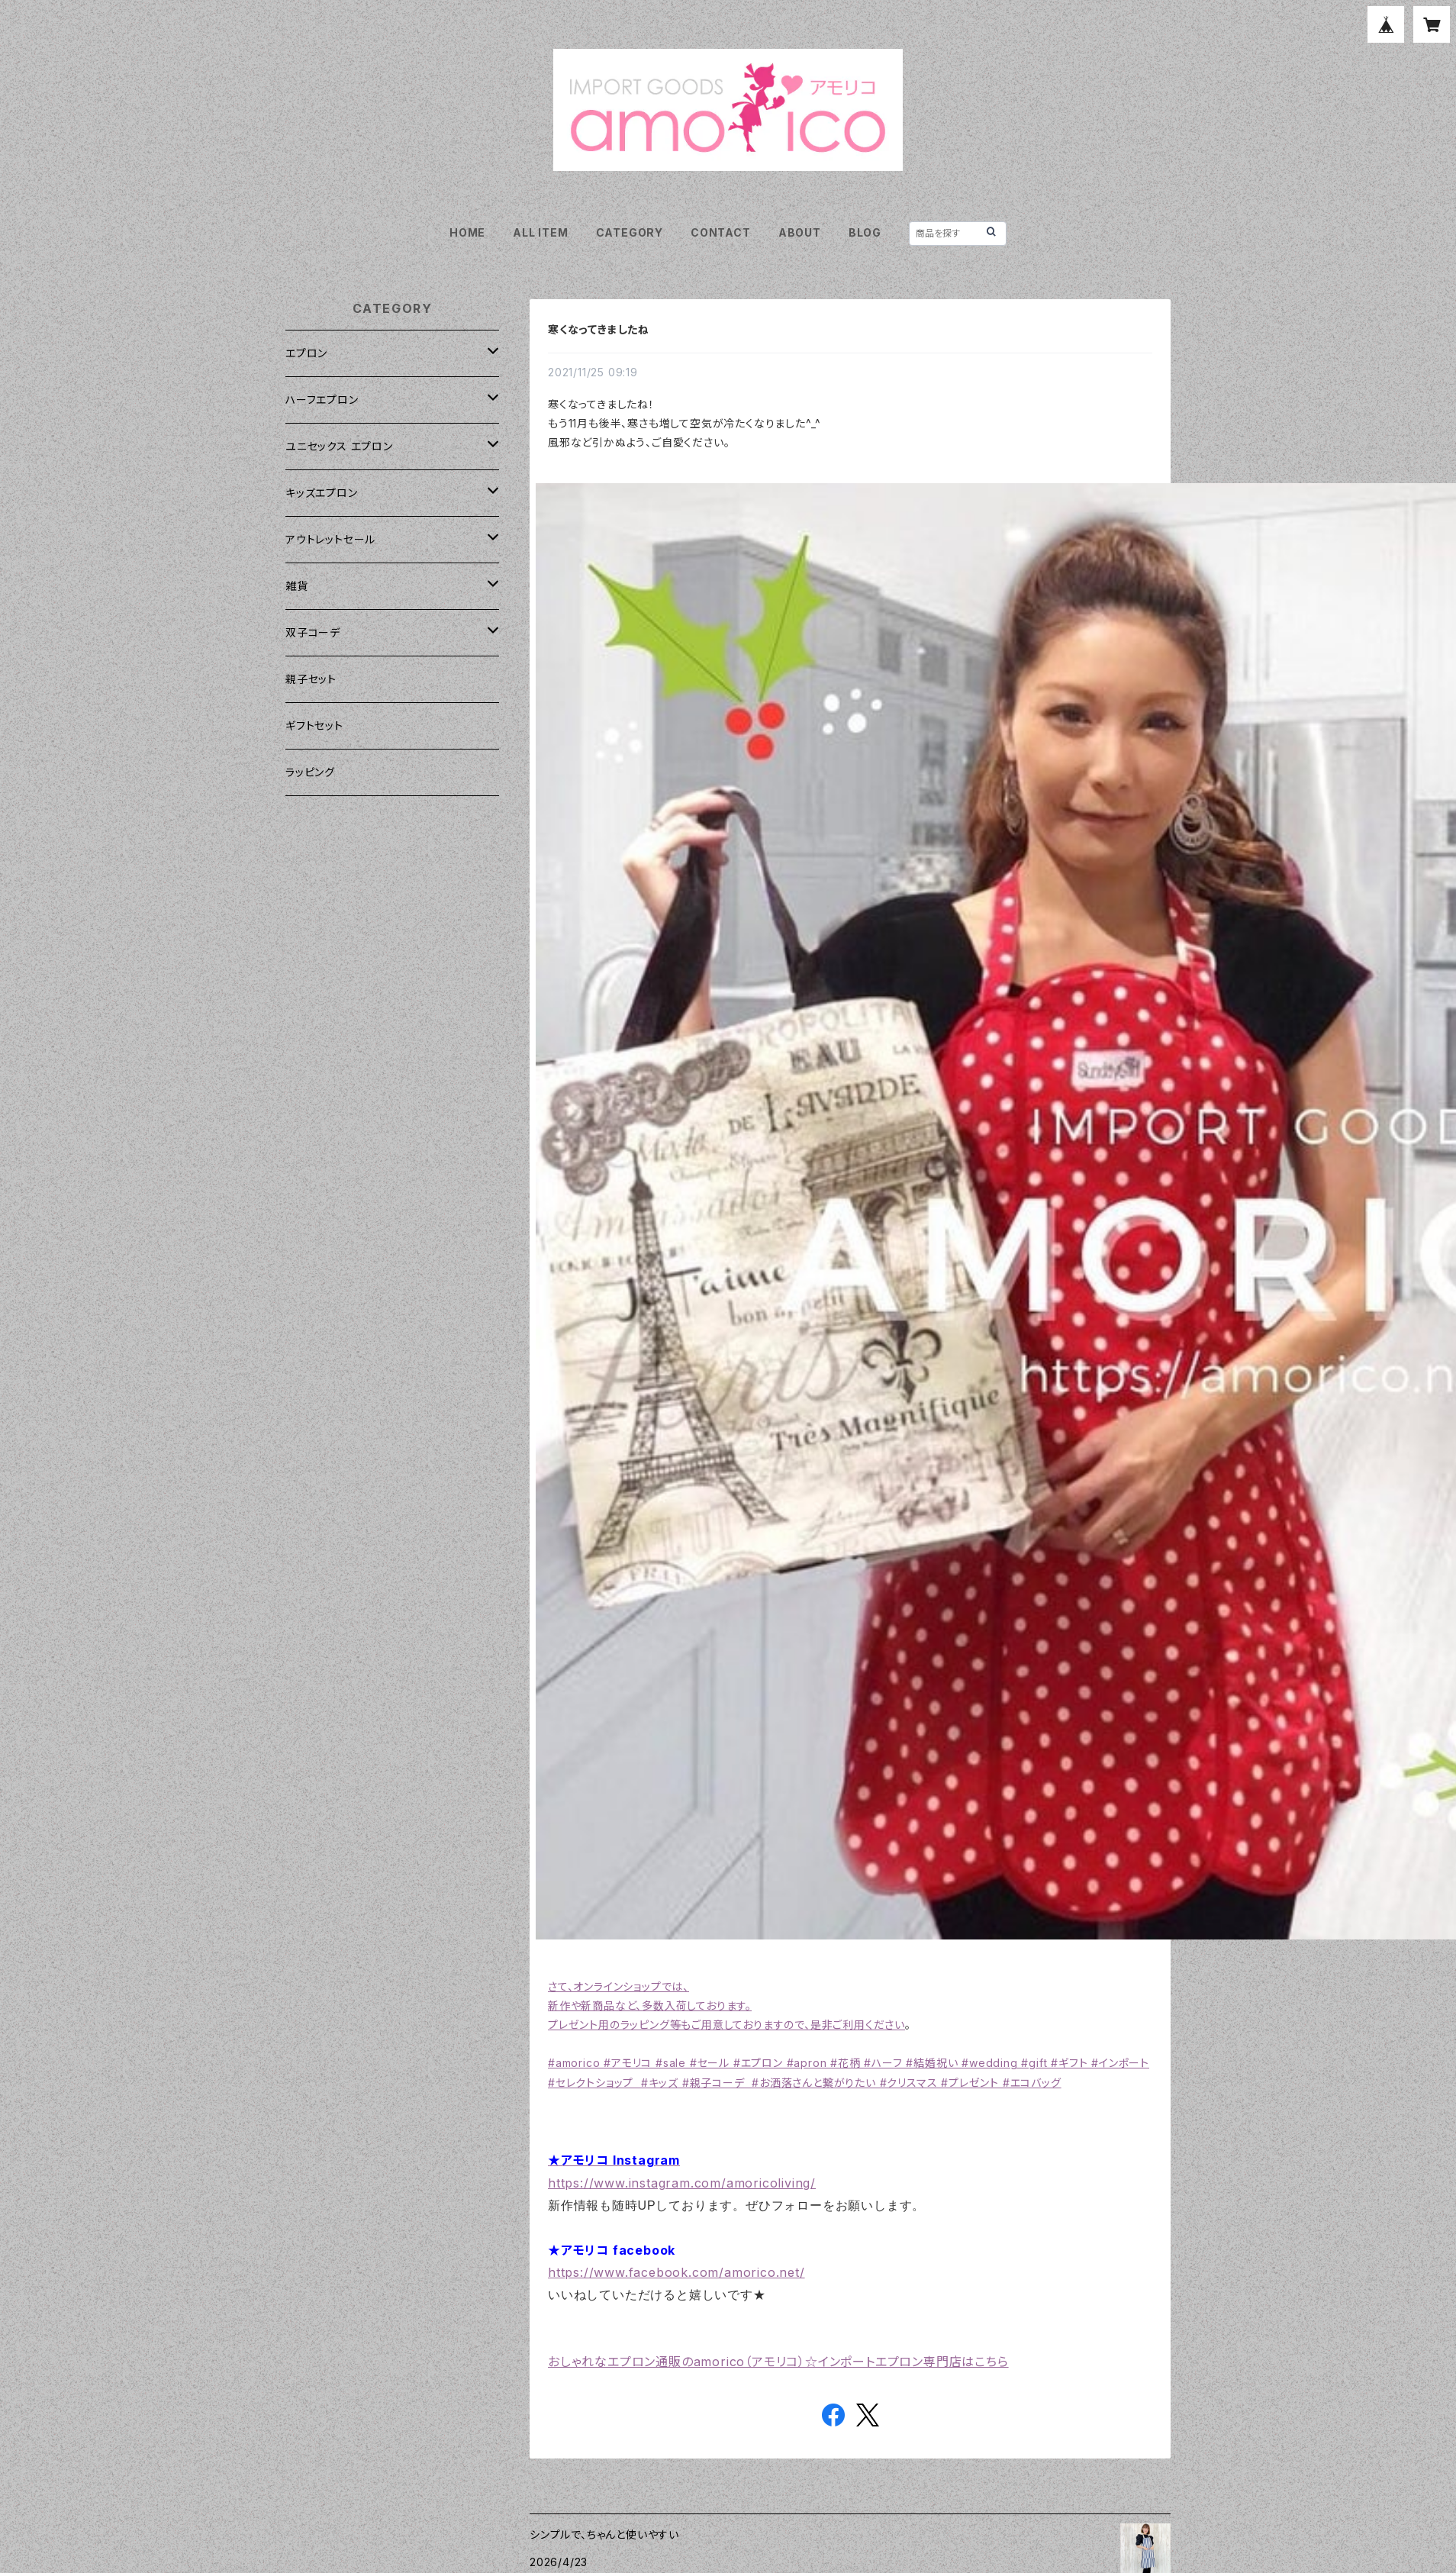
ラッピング (310, 772)
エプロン (306, 353)
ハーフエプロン (322, 399)
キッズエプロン (321, 492)
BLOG (865, 232)
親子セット (311, 678)
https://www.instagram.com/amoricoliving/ (682, 2183)
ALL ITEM (540, 232)
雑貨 (296, 585)
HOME (467, 232)
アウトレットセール (330, 539)
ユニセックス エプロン (339, 446)
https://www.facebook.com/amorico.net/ (676, 2272)
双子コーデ (312, 632)
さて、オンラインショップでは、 (618, 1986)
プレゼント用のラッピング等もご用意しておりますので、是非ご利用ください (726, 2024)
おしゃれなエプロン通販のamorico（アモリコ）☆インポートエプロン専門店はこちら (778, 2361)
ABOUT (799, 232)
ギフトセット (314, 725)
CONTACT (721, 232)
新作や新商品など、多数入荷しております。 (650, 2005)
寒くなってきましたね (598, 329)
